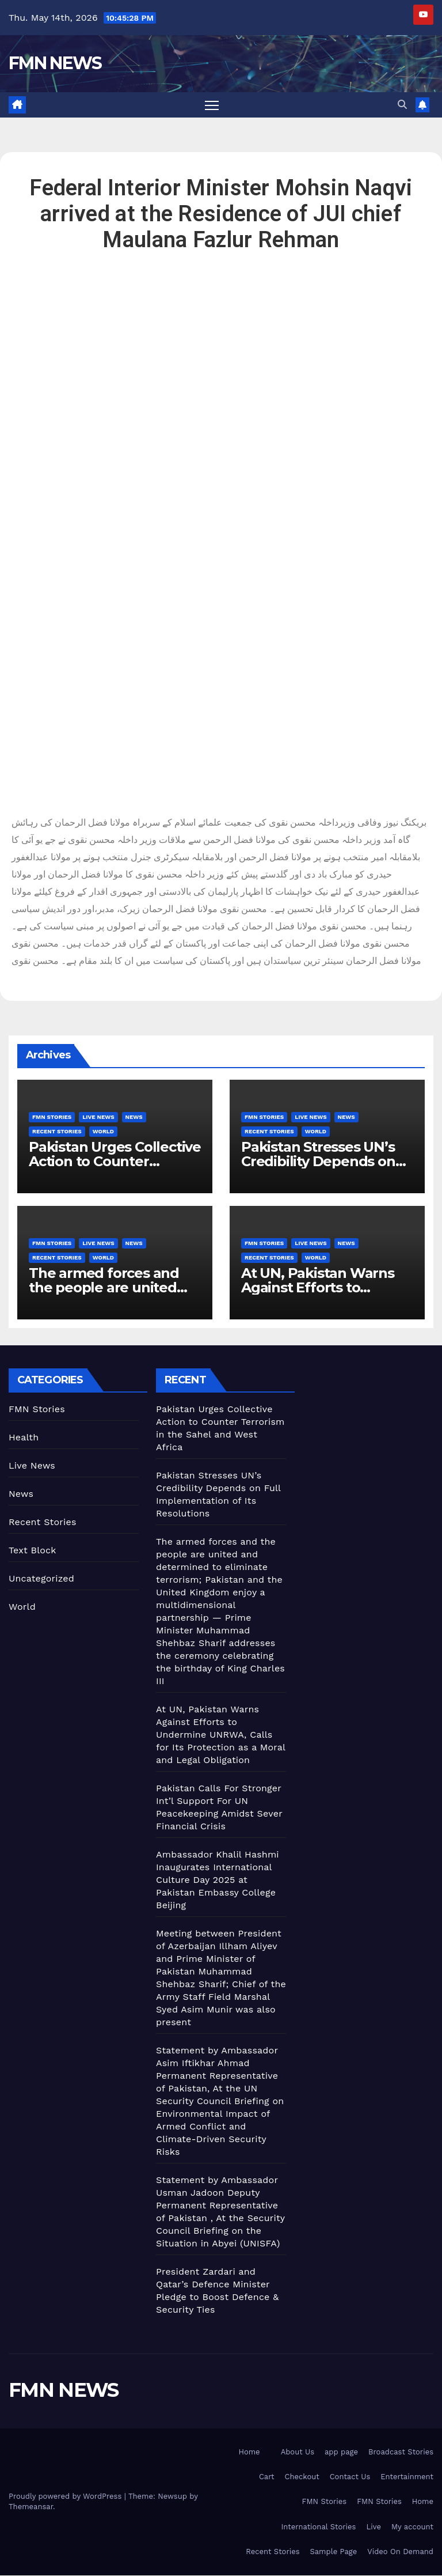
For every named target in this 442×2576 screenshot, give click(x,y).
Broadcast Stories (400, 2452)
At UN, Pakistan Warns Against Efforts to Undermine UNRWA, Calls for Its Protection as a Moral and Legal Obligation (220, 1735)
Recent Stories (57, 1132)
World (103, 1132)
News (134, 1117)
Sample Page (333, 2552)
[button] (402, 105)
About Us (297, 2452)
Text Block (32, 1550)
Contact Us (350, 2477)
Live (373, 2527)
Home (249, 2452)
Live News (98, 1117)
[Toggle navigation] (212, 105)
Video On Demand (400, 2552)
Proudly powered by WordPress (66, 2497)
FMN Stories (51, 1117)
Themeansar (31, 2507)
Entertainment (406, 2477)
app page (341, 2452)
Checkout (302, 2477)
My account (412, 2527)
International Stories (318, 2527)
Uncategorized (41, 1578)
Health (24, 1437)
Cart (267, 2477)
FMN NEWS (55, 63)
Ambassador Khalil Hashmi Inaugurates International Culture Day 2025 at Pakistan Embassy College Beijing (217, 1880)
